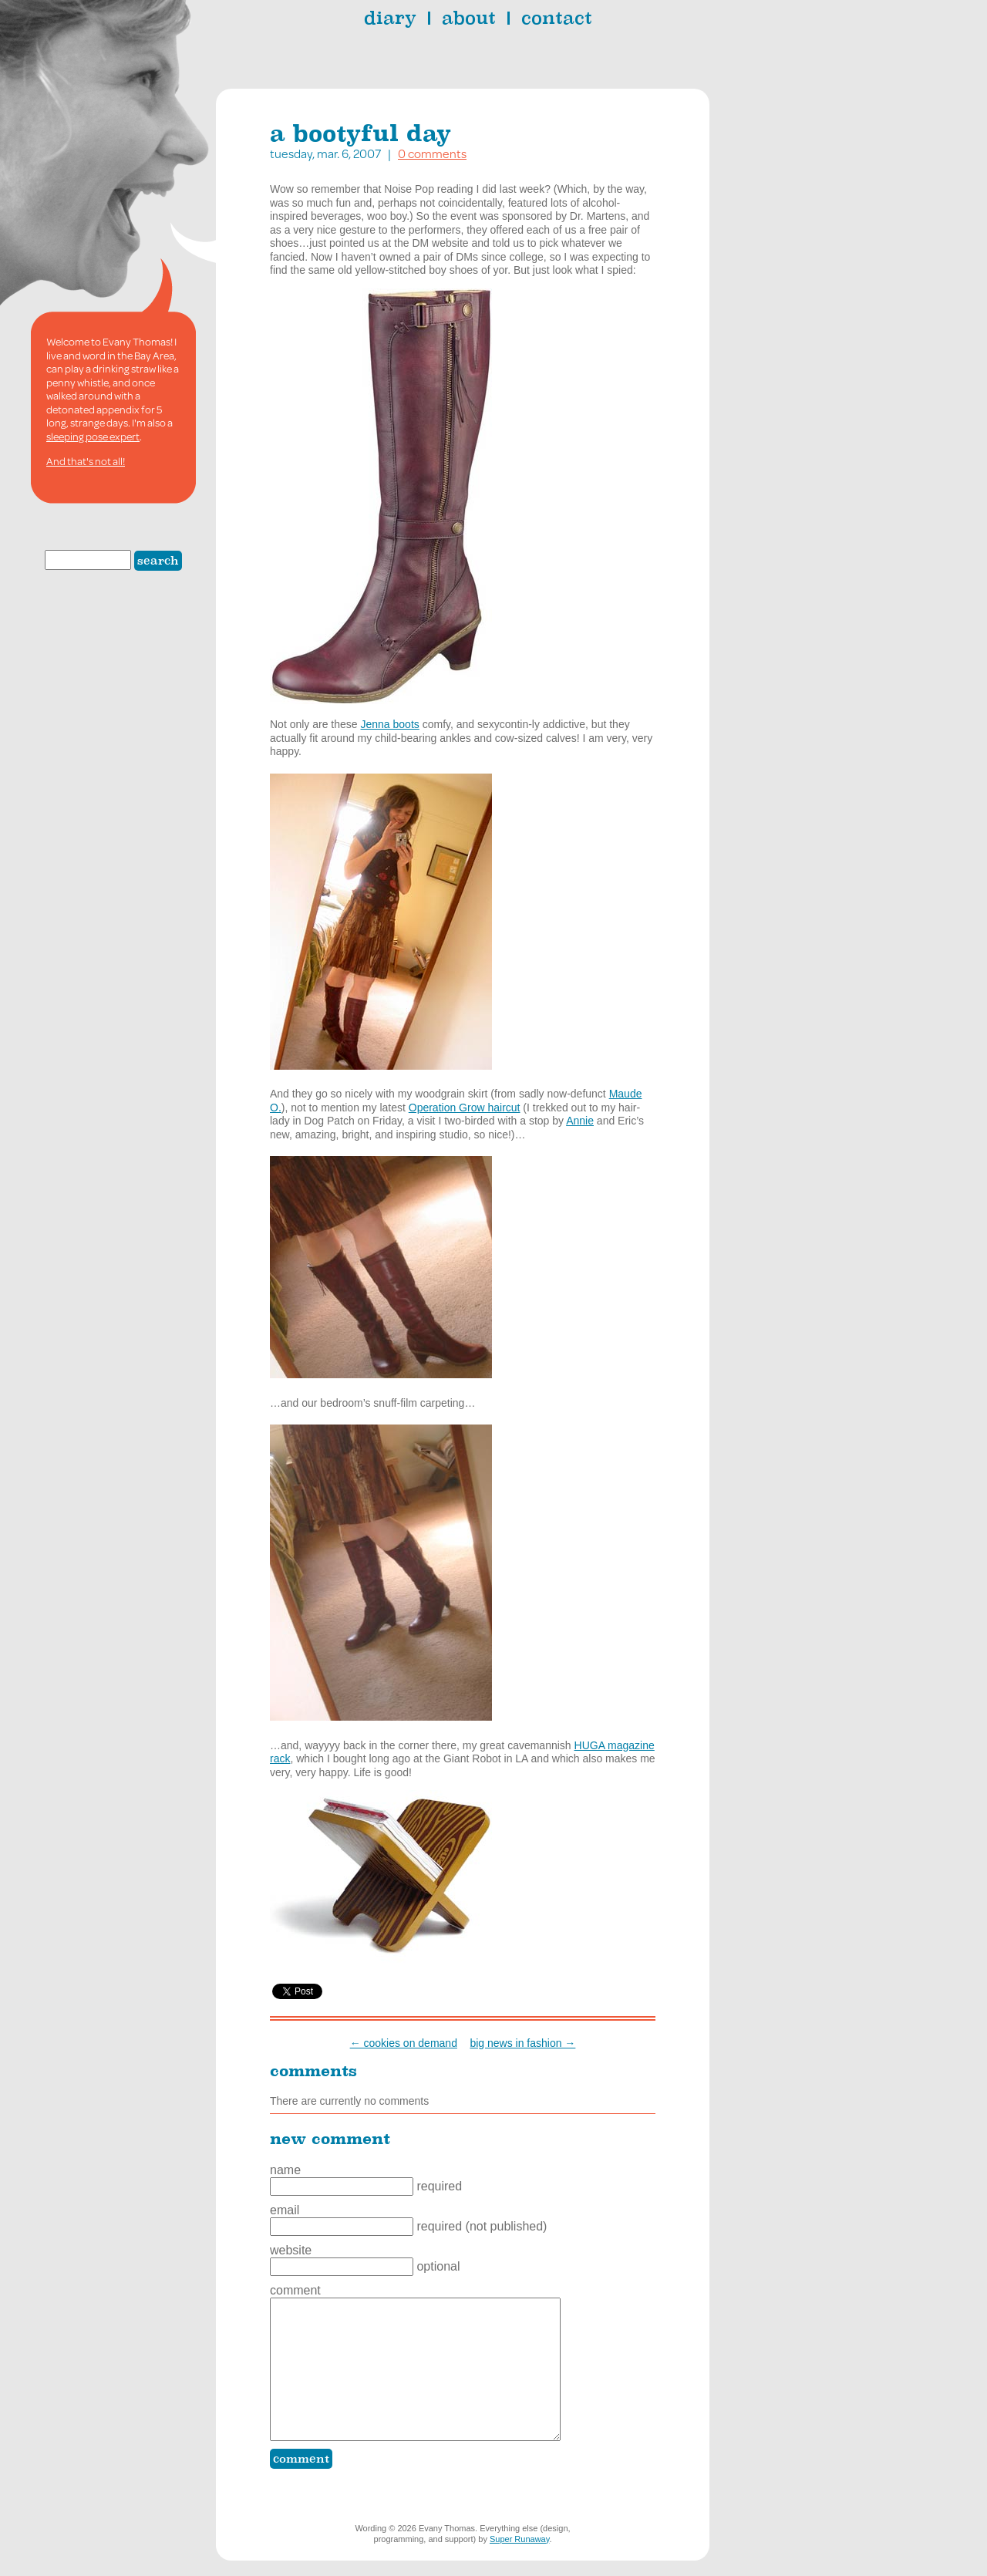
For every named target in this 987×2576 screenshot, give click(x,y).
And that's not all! (85, 461)
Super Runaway (519, 2539)
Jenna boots (390, 724)
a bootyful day (360, 133)
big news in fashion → (522, 2043)
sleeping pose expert (93, 436)
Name (285, 2169)
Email (284, 2210)
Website (291, 2250)
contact (556, 18)
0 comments (432, 153)
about (469, 18)
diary (390, 18)
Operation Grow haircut (464, 1107)
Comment (295, 2290)
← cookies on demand (403, 2043)
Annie (580, 1120)
